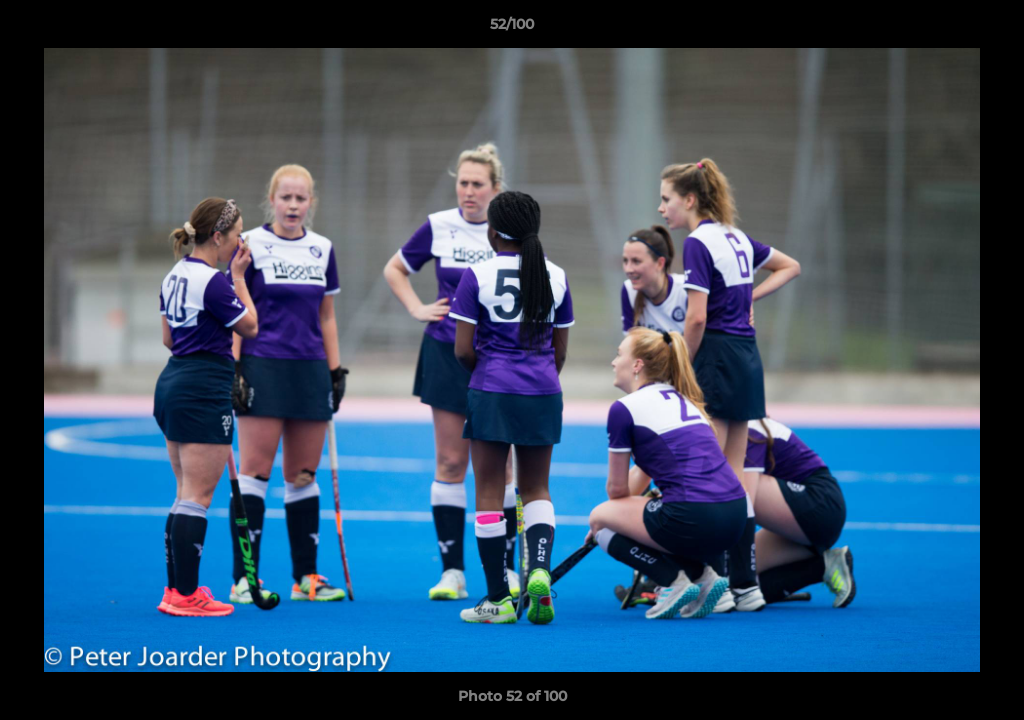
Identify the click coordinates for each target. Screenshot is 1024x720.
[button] (988, 29)
